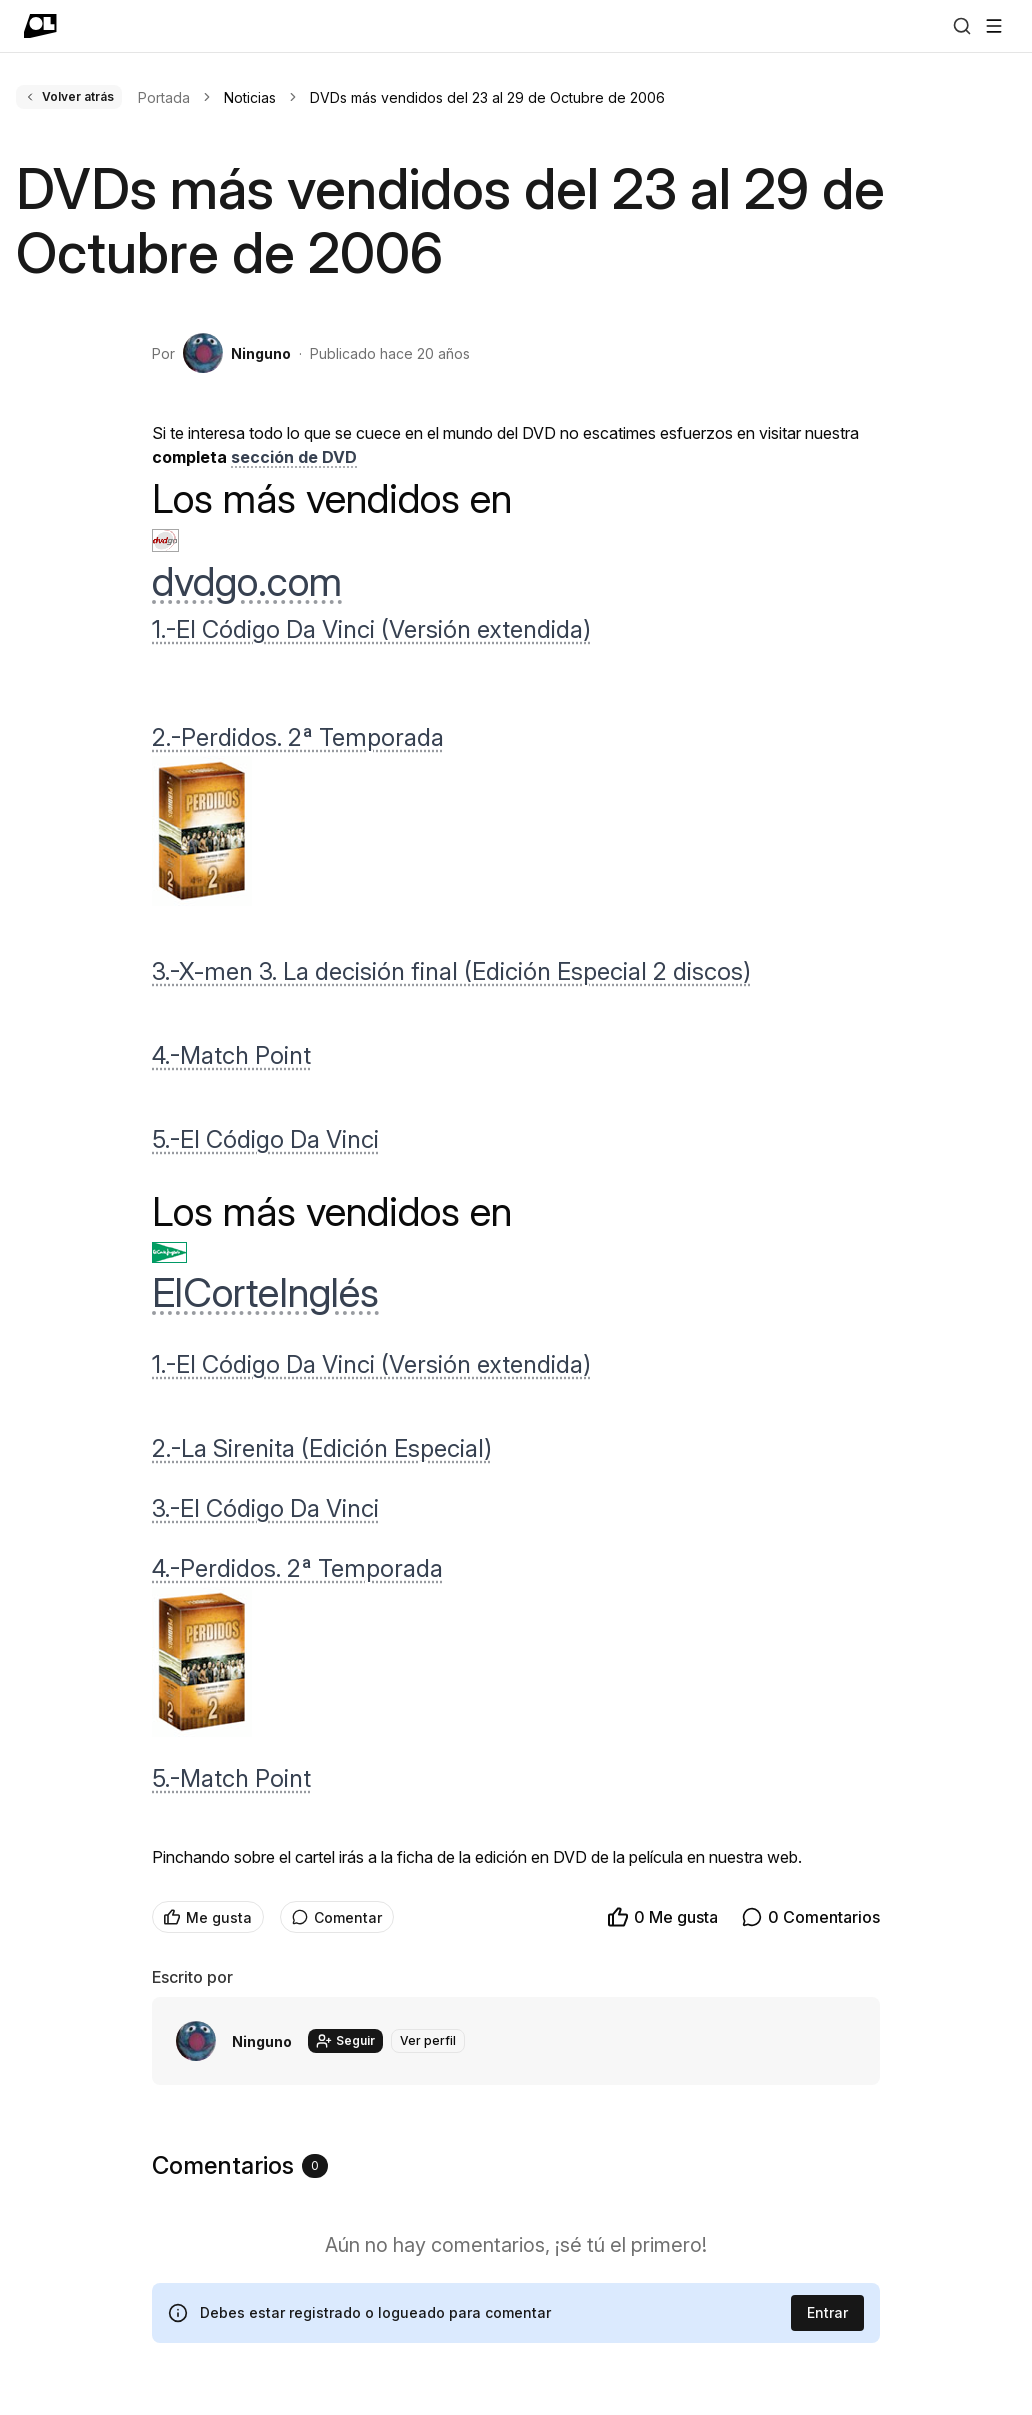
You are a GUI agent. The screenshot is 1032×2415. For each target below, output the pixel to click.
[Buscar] (962, 26)
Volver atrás (69, 96)
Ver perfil (428, 2040)
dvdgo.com (247, 581)
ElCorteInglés (265, 1292)
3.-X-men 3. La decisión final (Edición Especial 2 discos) (451, 971)
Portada (164, 97)
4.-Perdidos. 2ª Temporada (297, 1568)
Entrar (827, 2312)
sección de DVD (294, 457)
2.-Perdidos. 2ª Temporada (298, 737)
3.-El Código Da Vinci (265, 1508)
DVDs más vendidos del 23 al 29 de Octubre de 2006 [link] (487, 97)
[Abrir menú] (994, 26)
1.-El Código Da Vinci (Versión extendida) (371, 629)
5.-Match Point (231, 1778)
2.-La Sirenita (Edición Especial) (322, 1448)
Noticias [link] (250, 97)
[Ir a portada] (40, 26)
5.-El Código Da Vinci (265, 1139)
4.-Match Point (231, 1055)
